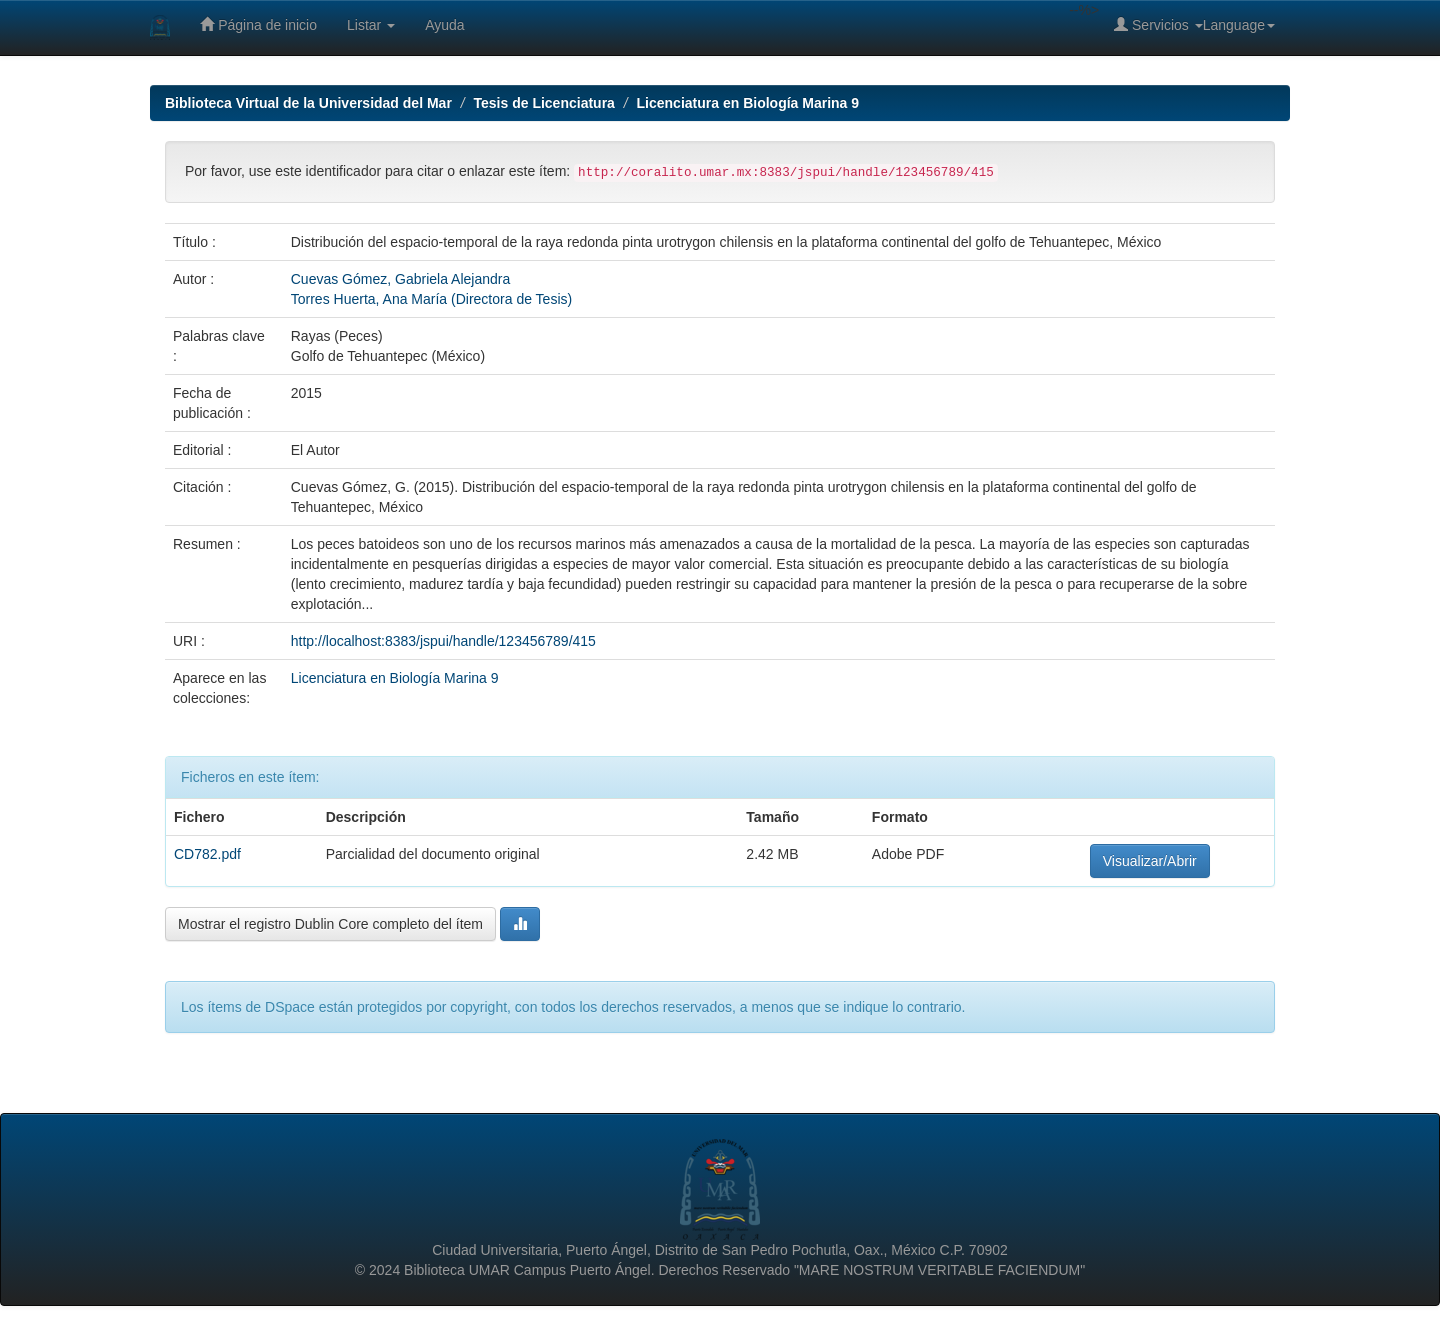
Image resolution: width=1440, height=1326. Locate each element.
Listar (371, 25)
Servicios (1158, 24)
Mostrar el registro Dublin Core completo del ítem (330, 924)
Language (1239, 25)
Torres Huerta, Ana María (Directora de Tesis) (431, 299)
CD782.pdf (207, 854)
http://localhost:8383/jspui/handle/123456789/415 (443, 641)
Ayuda (444, 25)
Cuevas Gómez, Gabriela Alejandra (400, 279)
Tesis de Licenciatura (544, 103)
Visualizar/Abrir (1150, 861)
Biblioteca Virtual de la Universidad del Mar (308, 103)
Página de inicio (258, 24)
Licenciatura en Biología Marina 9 (748, 103)
